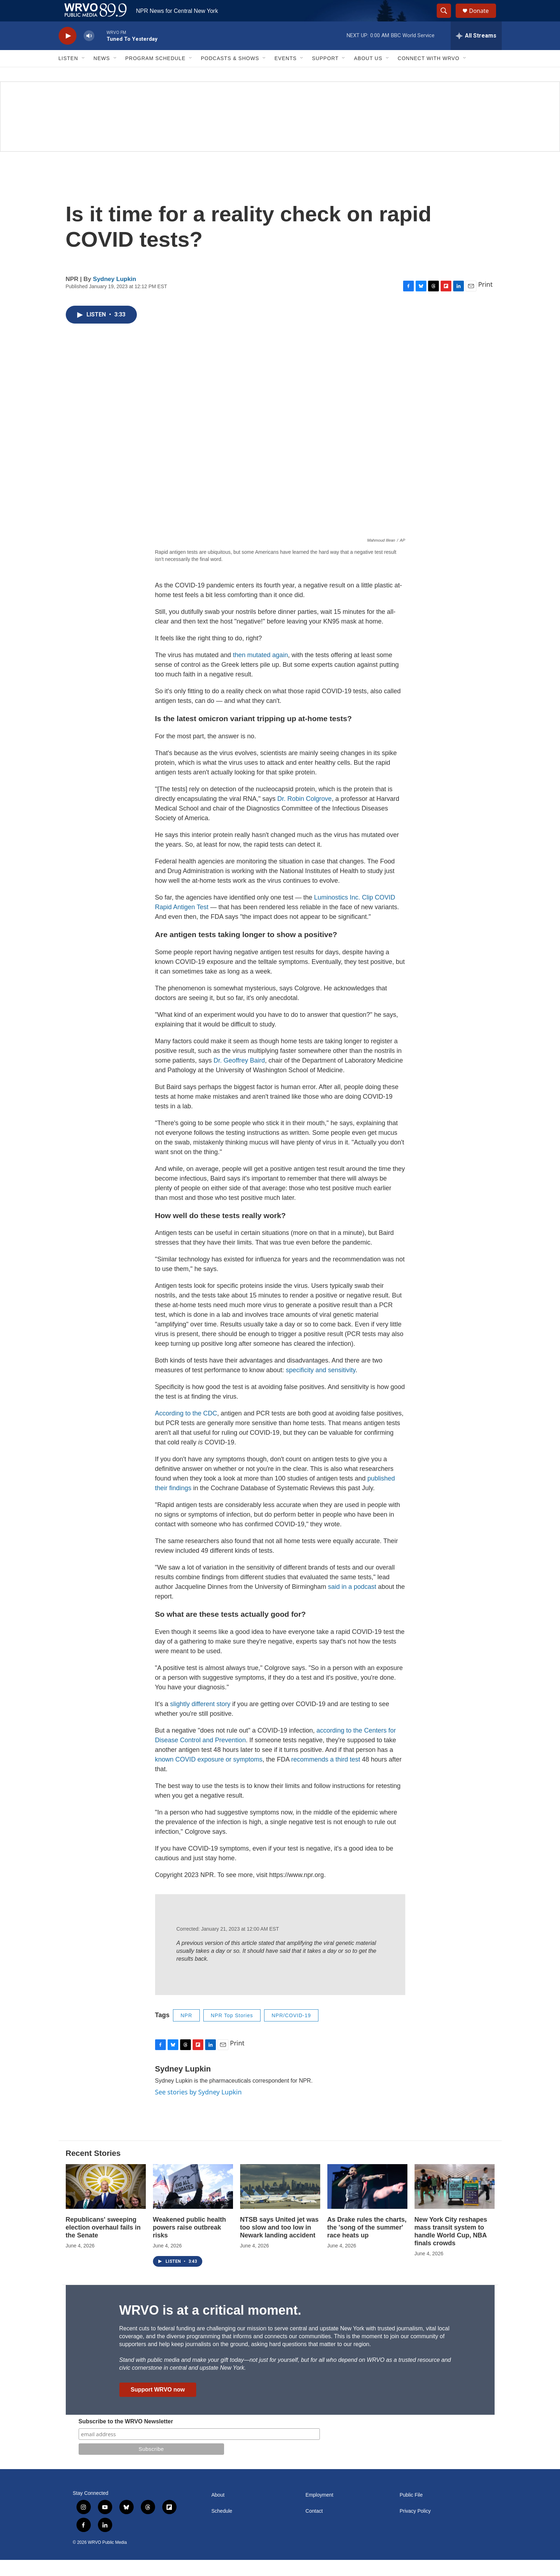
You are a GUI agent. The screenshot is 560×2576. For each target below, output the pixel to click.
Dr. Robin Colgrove (304, 814)
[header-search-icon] (447, 19)
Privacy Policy (415, 2527)
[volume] (89, 52)
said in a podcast (352, 1602)
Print (485, 300)
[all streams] (476, 52)
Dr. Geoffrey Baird (239, 1076)
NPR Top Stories (232, 2031)
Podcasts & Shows (230, 74)
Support (325, 74)
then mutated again (260, 671)
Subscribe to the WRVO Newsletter (126, 2437)
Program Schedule (155, 74)
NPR (186, 2031)
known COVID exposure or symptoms (209, 1775)
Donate (483, 19)
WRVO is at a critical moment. (210, 2326)
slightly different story (200, 1720)
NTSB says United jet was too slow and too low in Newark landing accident (279, 2243)
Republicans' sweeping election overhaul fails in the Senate (103, 2243)
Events (285, 74)
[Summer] (280, 132)
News (102, 74)
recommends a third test (326, 1775)
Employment (319, 2511)
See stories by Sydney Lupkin (198, 2108)
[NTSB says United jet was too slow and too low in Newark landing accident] (280, 2202)
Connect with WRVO (429, 74)
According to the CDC (186, 1429)
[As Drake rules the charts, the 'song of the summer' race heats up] (367, 2202)
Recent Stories (93, 2169)
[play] (67, 52)
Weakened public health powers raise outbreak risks (189, 2243)
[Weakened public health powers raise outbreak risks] (193, 2202)
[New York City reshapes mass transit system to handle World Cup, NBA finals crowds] (455, 2202)
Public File (411, 2511)
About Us (368, 74)
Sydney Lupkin (114, 295)
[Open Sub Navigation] (83, 74)
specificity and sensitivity (321, 1386)
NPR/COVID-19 (291, 2031)
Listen (68, 74)
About (218, 2511)
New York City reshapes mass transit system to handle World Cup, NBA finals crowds (451, 2247)
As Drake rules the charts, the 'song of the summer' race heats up (367, 2243)
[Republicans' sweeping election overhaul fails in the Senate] (106, 2202)
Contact (314, 2527)
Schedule (222, 2527)
